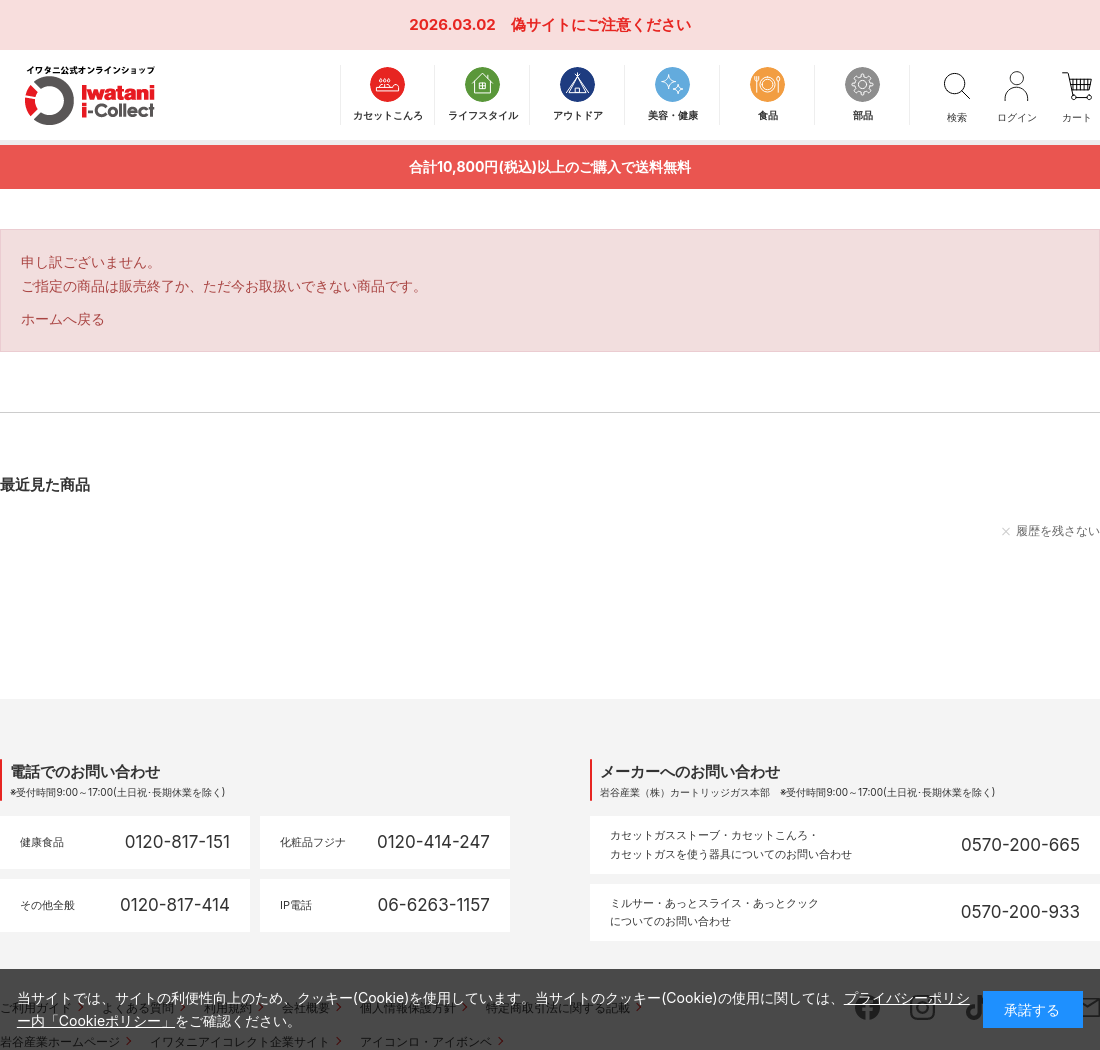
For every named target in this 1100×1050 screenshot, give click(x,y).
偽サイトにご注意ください (601, 24)
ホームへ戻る (63, 318)
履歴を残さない (1058, 530)
